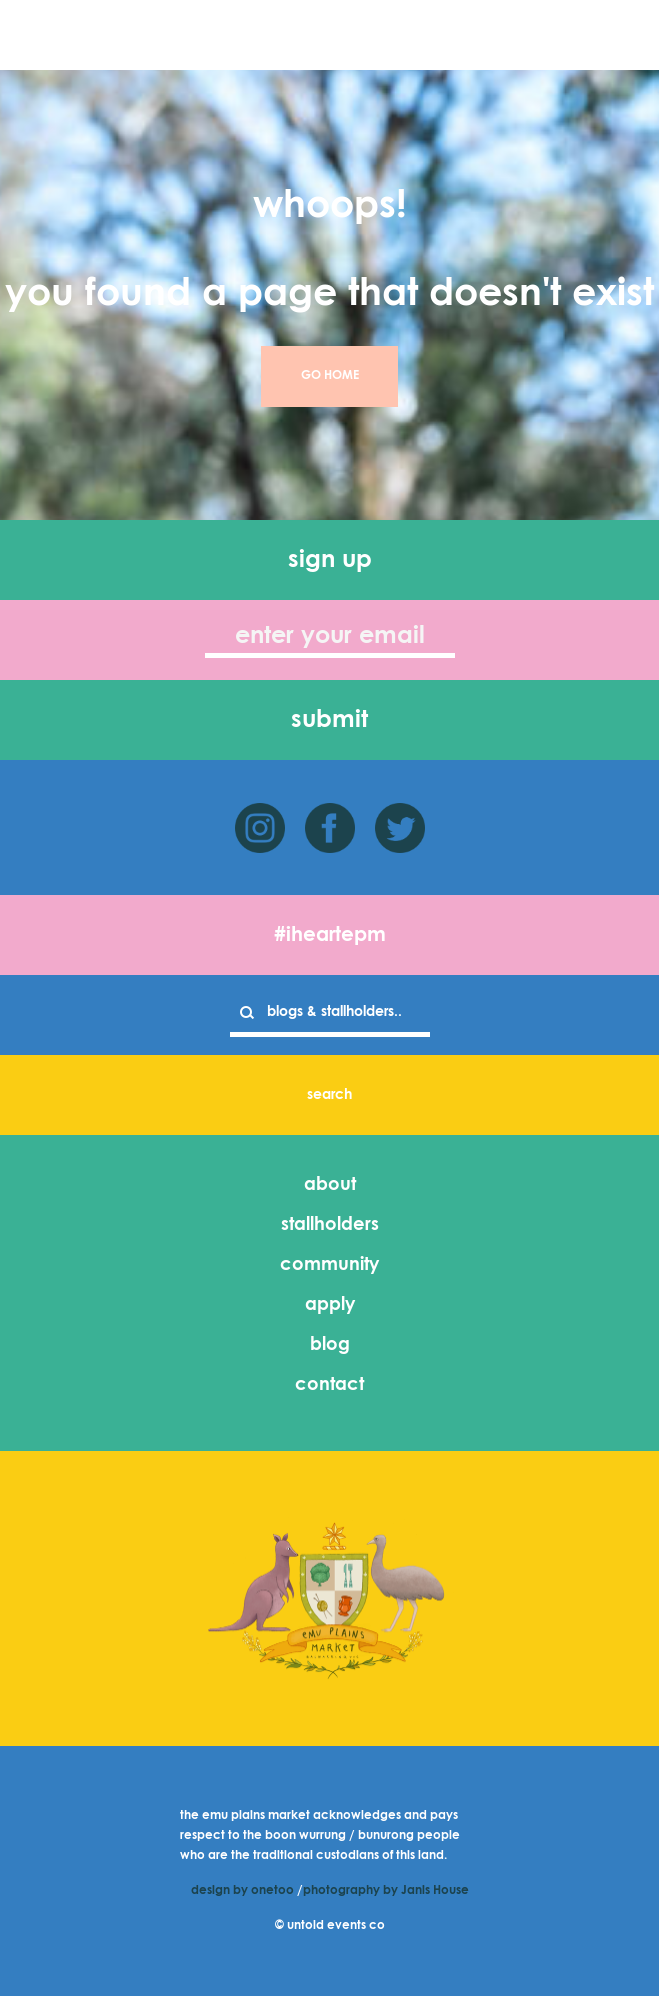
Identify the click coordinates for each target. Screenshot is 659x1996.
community (329, 1265)
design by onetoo (242, 1891)
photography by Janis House (386, 1891)
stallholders (330, 1225)
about (330, 1185)
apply (330, 1305)
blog (330, 1345)
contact (329, 1385)
